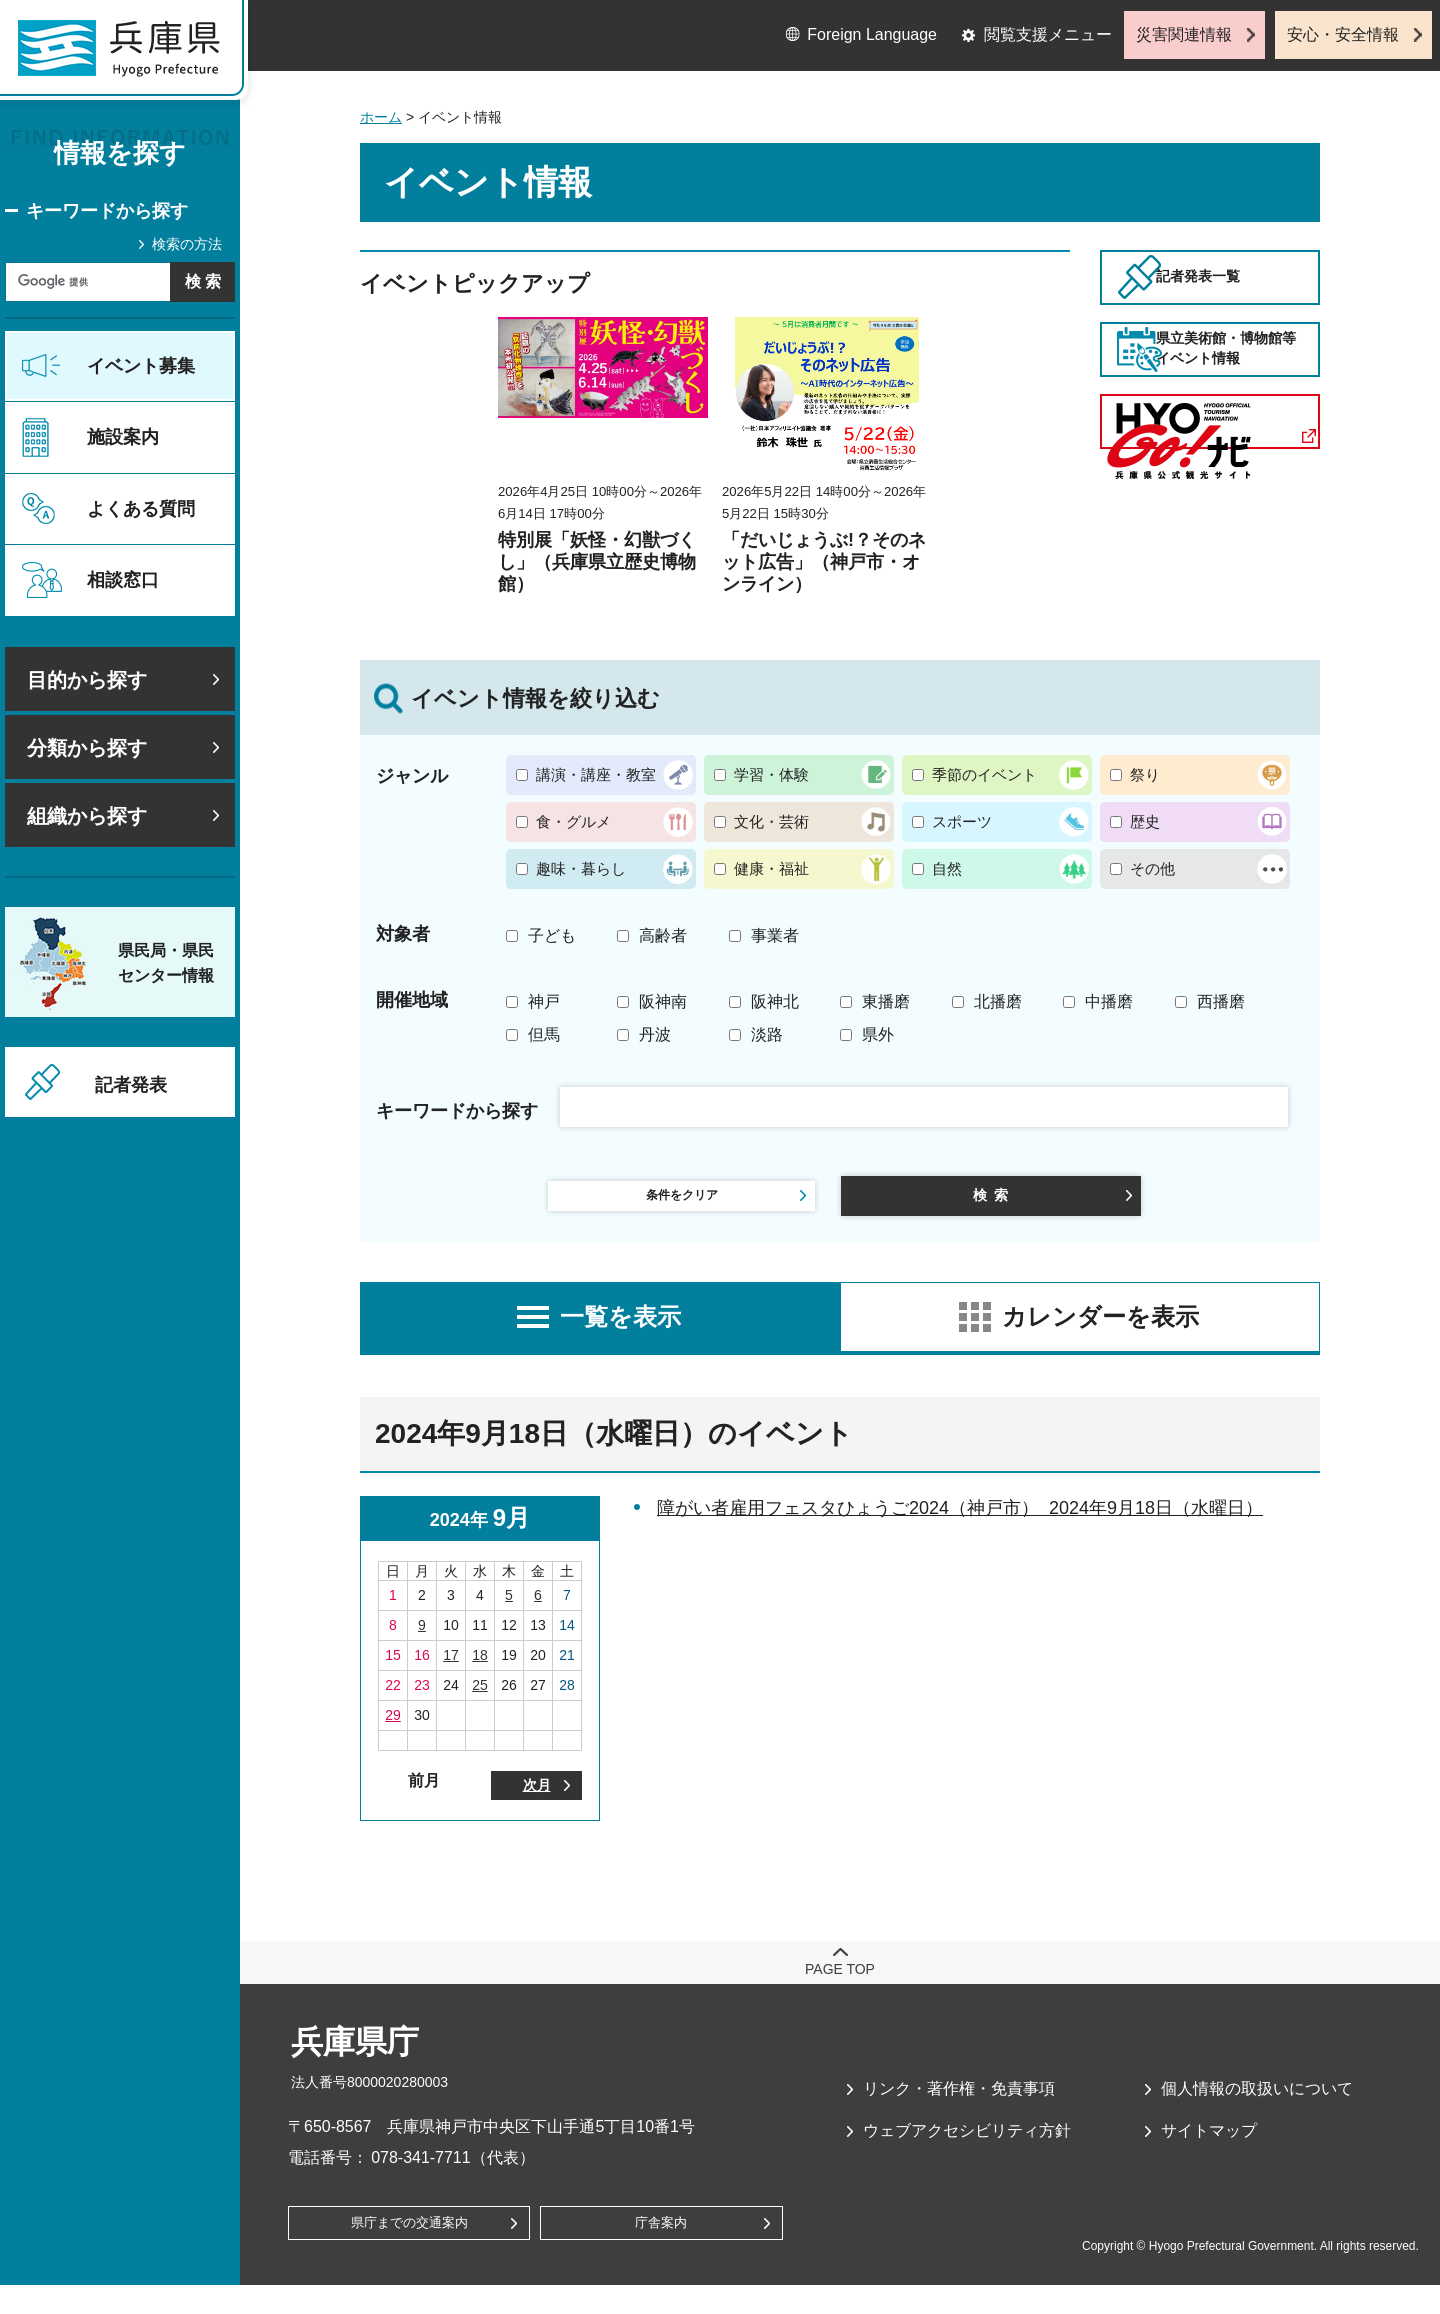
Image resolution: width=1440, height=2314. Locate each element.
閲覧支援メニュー (1048, 34)
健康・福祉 (771, 868)
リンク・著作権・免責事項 (959, 2111)
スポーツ (962, 821)
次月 (537, 1805)
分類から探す (87, 748)
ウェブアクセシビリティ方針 (967, 2154)
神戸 (544, 1001)
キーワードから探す (107, 211)
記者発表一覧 (1238, 304)
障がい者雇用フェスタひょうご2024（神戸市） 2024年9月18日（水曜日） (960, 1525)
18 (480, 1672)
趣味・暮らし (581, 868)
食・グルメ (573, 821)
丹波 (655, 1034)
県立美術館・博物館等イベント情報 (1238, 431)
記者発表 (131, 1085)
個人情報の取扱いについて (1257, 2111)
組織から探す (87, 816)
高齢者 (663, 935)
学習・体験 (771, 774)
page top (840, 1992)
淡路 (767, 1034)
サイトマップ (1209, 2154)
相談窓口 (123, 580)
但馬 (544, 1034)
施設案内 (123, 437)
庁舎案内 (661, 2251)
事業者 (775, 935)
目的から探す (87, 680)
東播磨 (886, 1001)
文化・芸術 (771, 821)
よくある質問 (141, 509)
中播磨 (1109, 1001)
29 (393, 1732)
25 (480, 1702)
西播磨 (1221, 1001)
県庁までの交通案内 (409, 2251)
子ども (552, 935)
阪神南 (663, 1001)
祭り (1145, 774)
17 (451, 1672)
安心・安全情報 (1343, 34)
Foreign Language (872, 34)
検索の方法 (187, 244)
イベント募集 (141, 366)
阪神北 (775, 1001)
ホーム (381, 117)
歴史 (1145, 821)
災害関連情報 (1184, 34)
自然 (947, 868)
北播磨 (998, 1001)
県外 (878, 1034)
